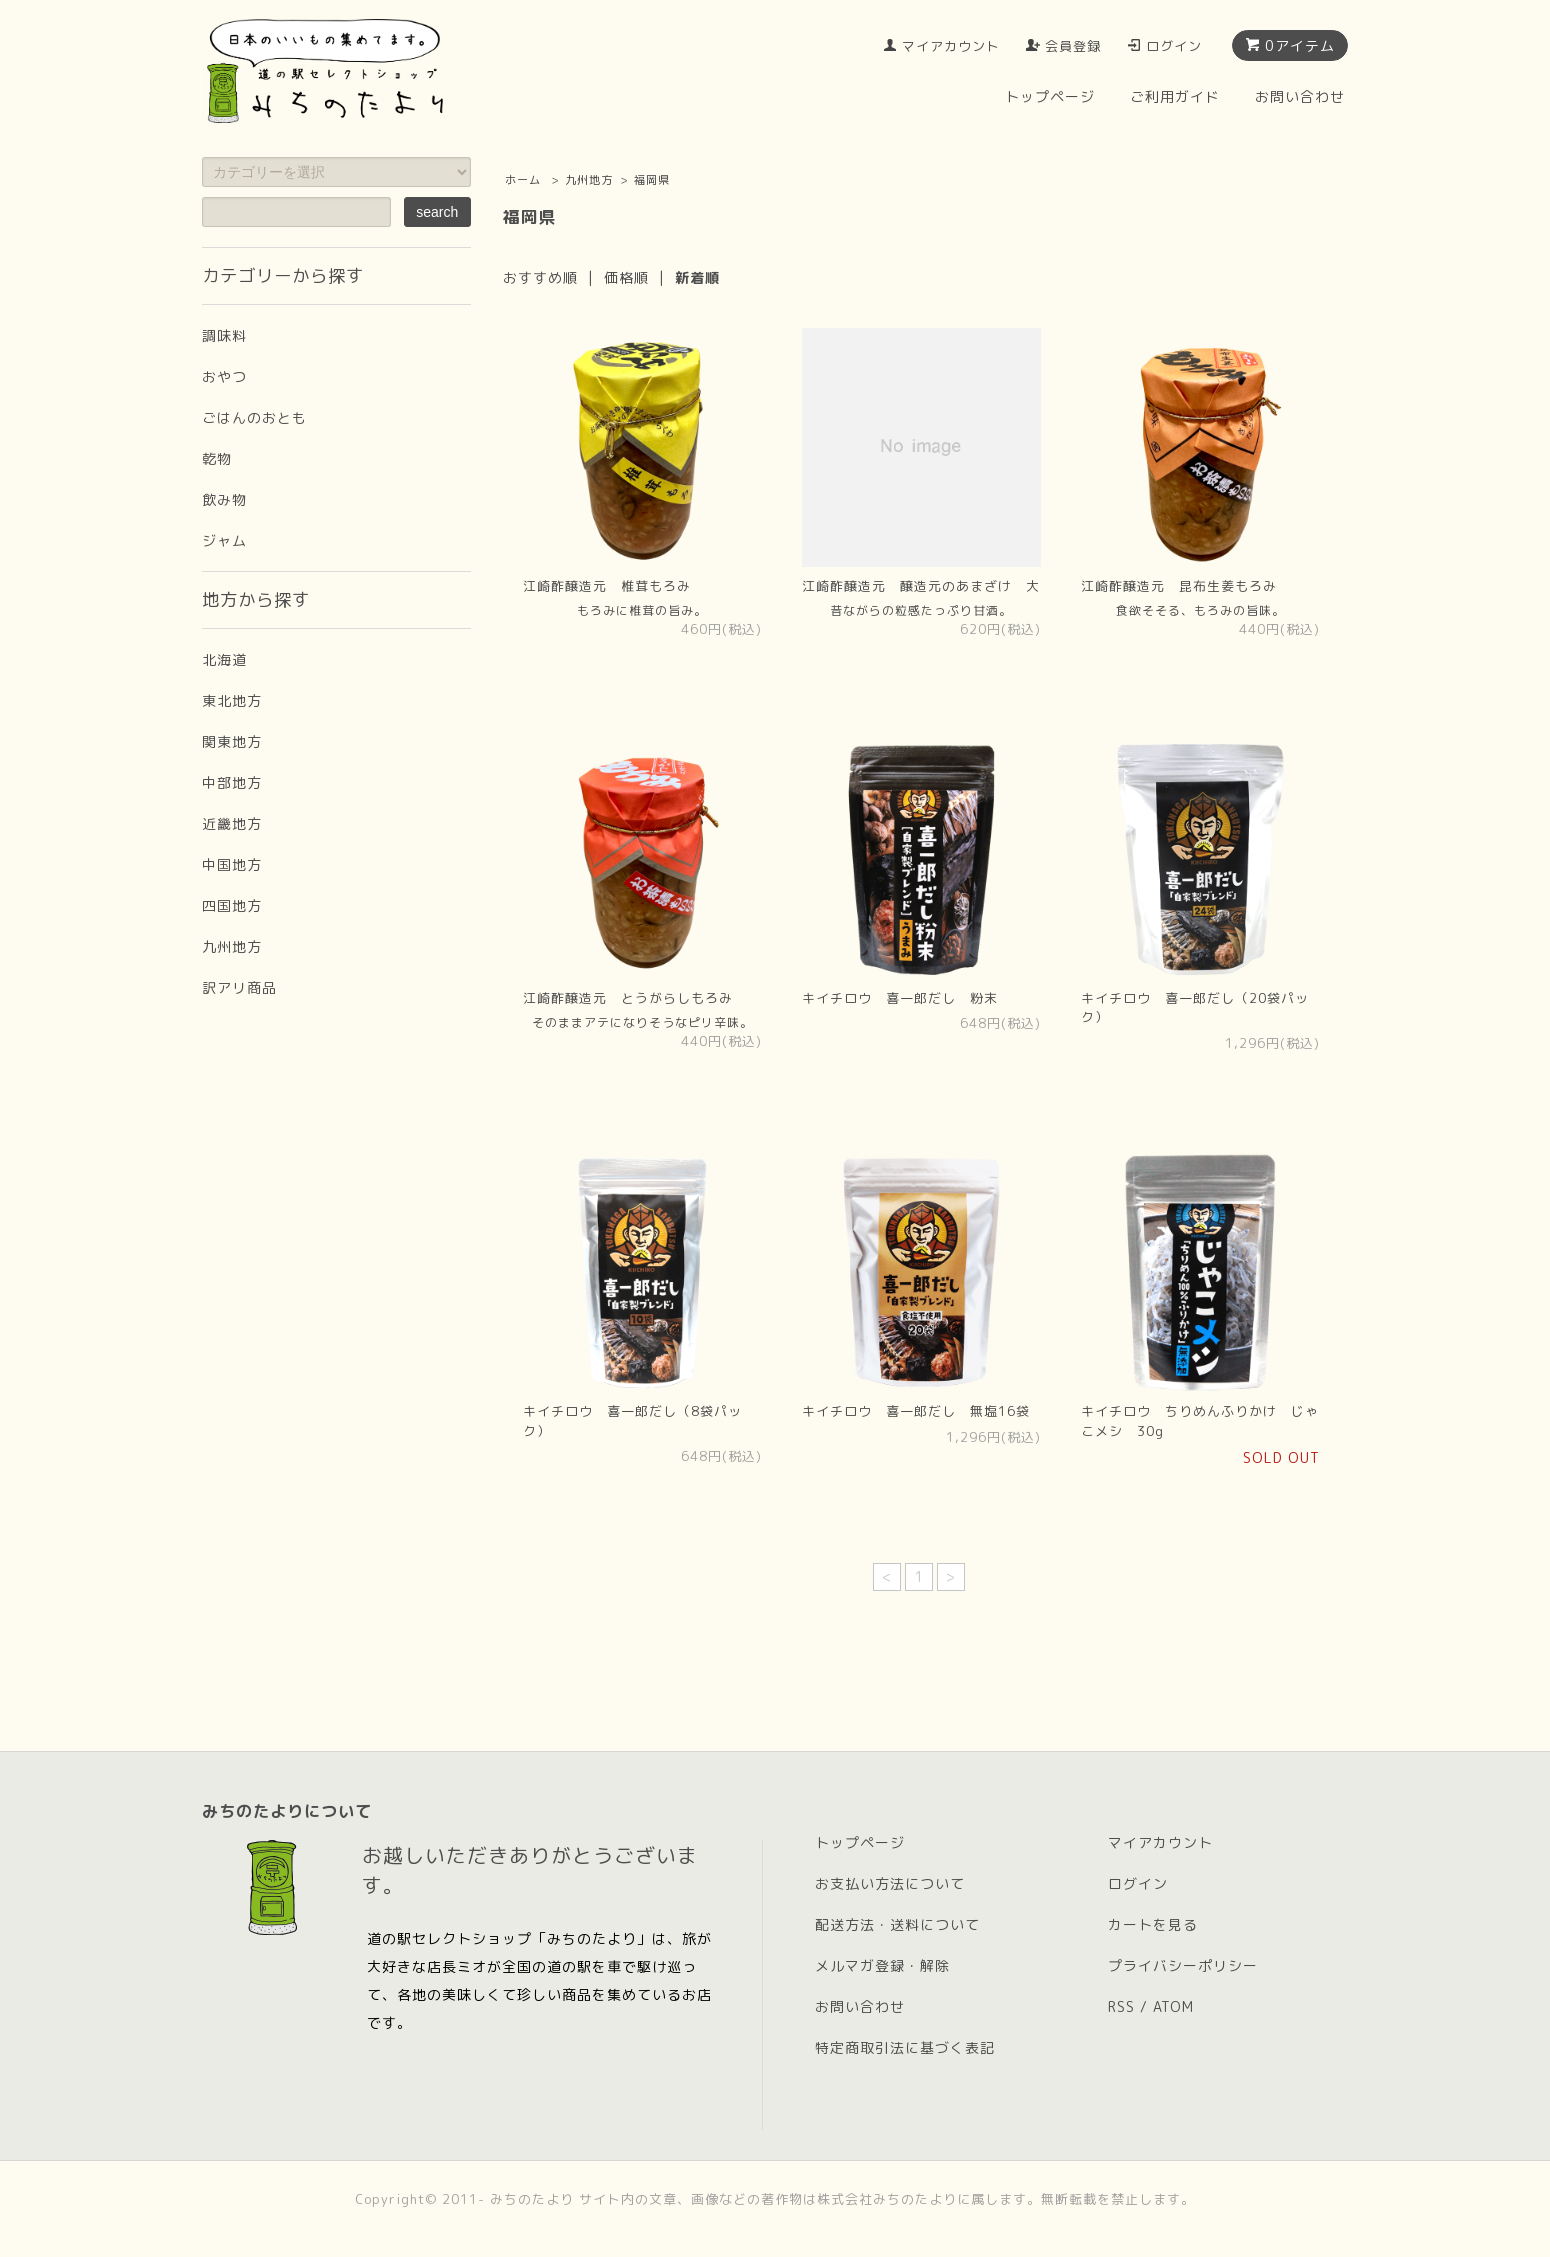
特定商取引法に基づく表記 (905, 2047)
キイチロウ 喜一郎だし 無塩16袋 (916, 1411)
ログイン (1174, 46)
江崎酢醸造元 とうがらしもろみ (628, 998)
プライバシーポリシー (1183, 1965)
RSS (1121, 2006)
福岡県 (652, 180)
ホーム (523, 180)
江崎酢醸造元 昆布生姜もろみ (1179, 586)
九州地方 (589, 180)
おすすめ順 (540, 277)
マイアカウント (951, 46)
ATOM (1173, 2006)
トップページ (1050, 96)
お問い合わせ (1300, 96)
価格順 (626, 277)
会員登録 (1073, 46)
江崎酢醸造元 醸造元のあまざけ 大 (921, 586)
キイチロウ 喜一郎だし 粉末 (900, 998)
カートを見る (1153, 1924)
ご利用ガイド (1175, 96)
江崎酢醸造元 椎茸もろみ (607, 586)
